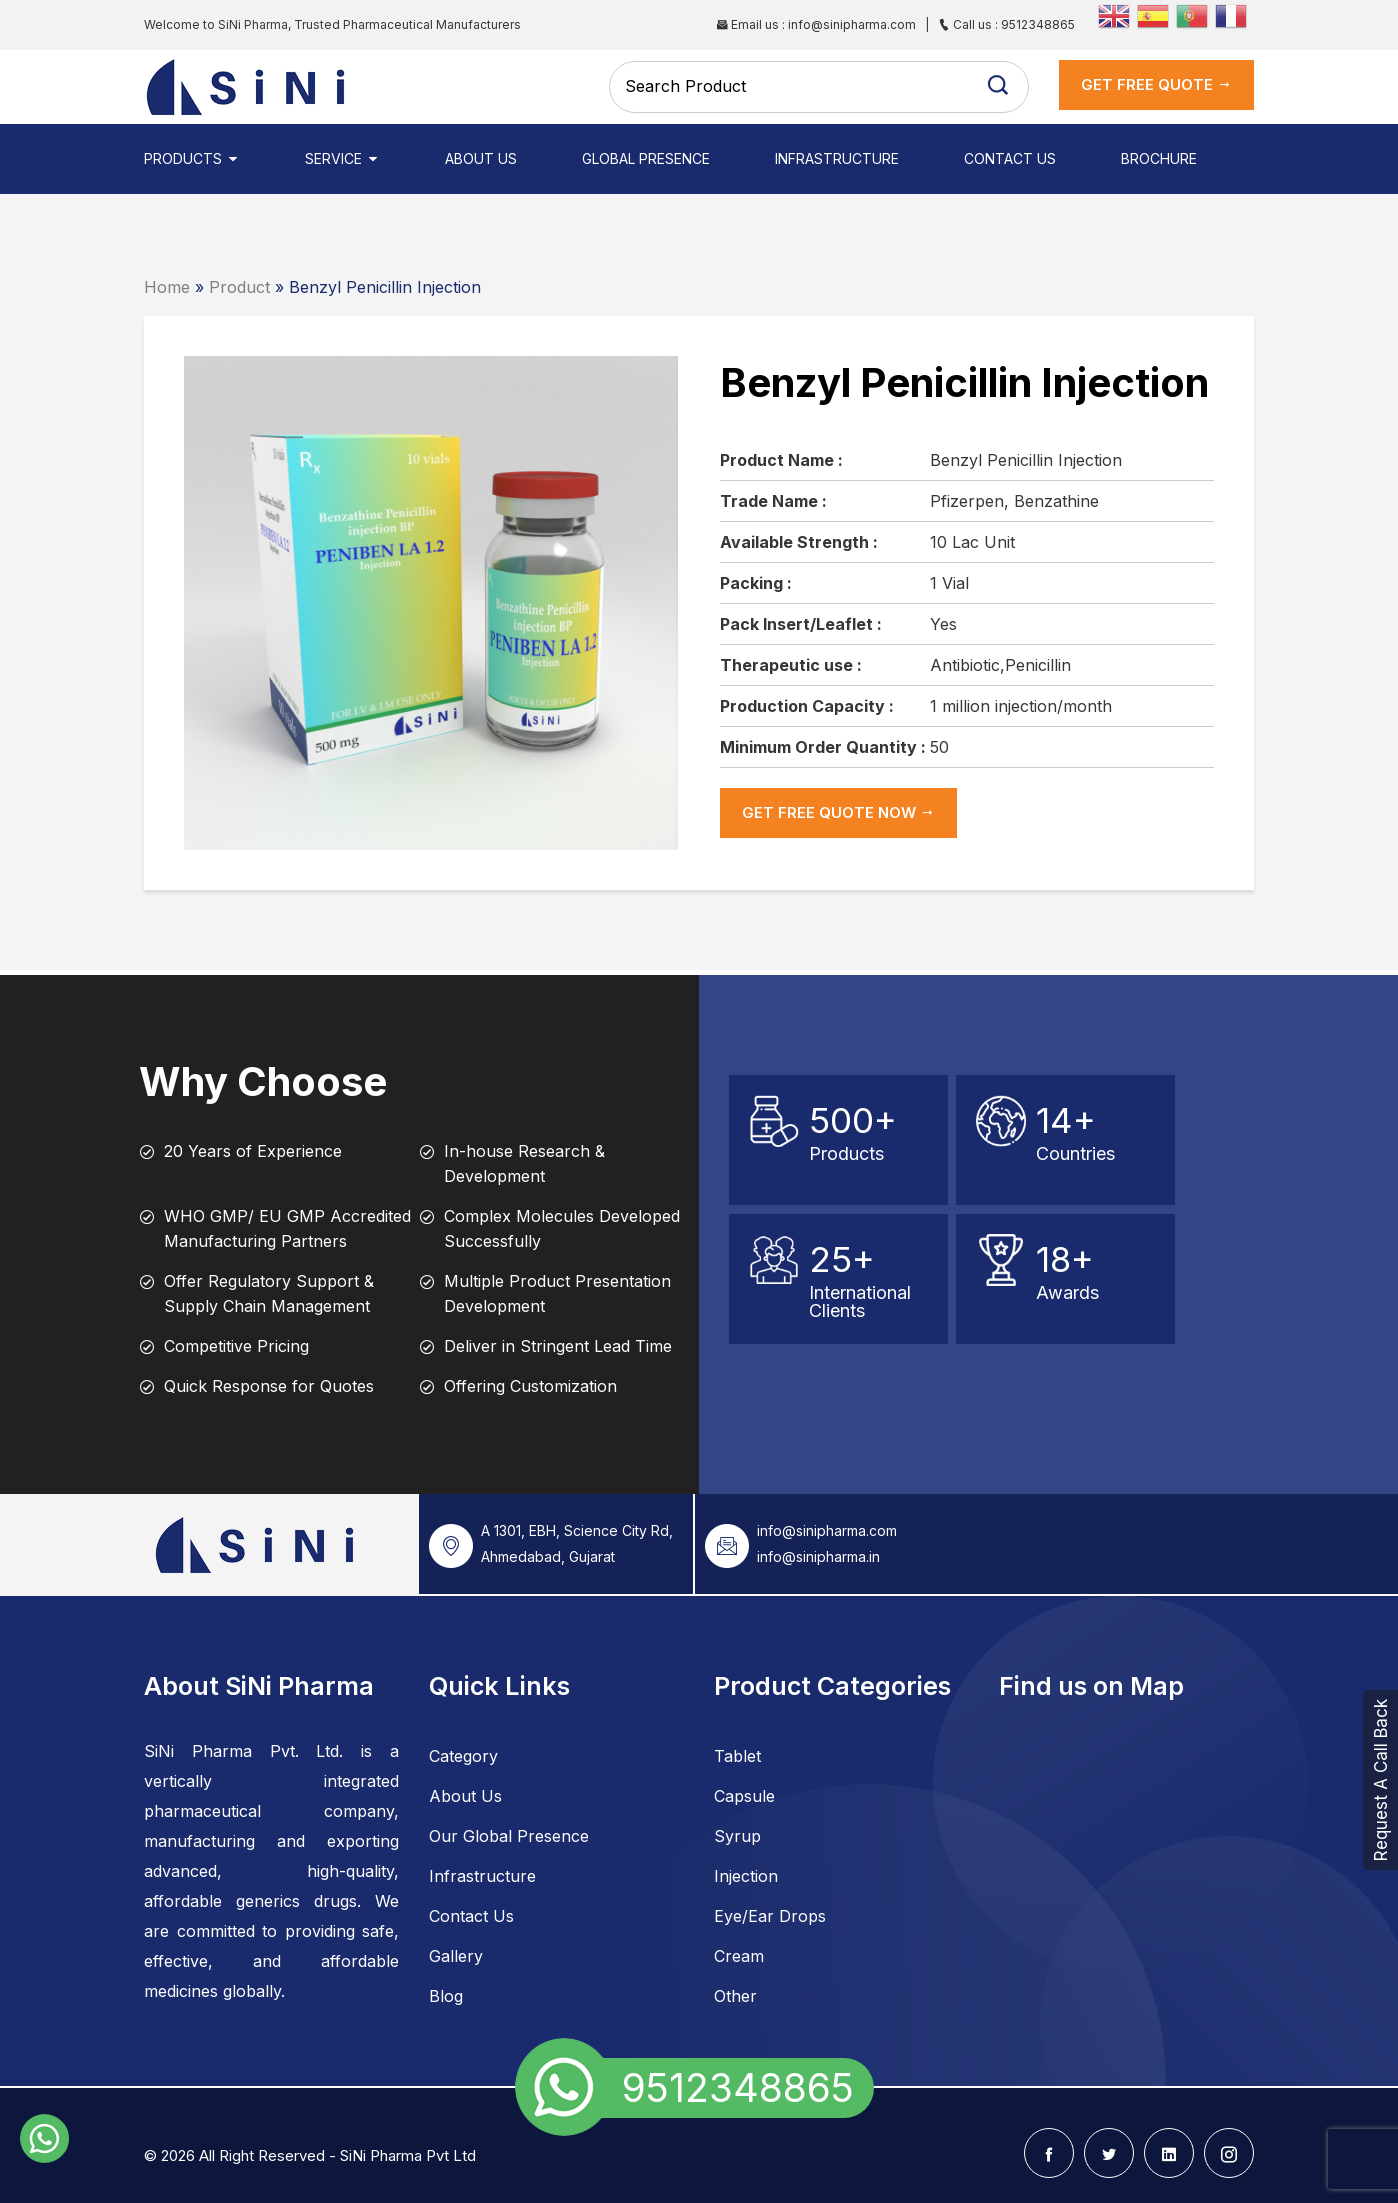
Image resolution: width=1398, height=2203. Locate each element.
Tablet (737, 1756)
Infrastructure (837, 158)
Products (192, 158)
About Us (481, 158)
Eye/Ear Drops (770, 1916)
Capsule (744, 1796)
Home (167, 287)
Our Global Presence (509, 1836)
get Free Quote (1156, 84)
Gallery (456, 1956)
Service (342, 158)
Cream (739, 1956)
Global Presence (646, 158)
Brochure (1159, 158)
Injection (746, 1876)
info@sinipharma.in (818, 1556)
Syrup (737, 1836)
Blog (446, 1996)
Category (463, 1756)
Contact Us (1010, 158)
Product (239, 287)
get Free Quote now (838, 812)
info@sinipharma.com (827, 1530)
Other (735, 1996)
